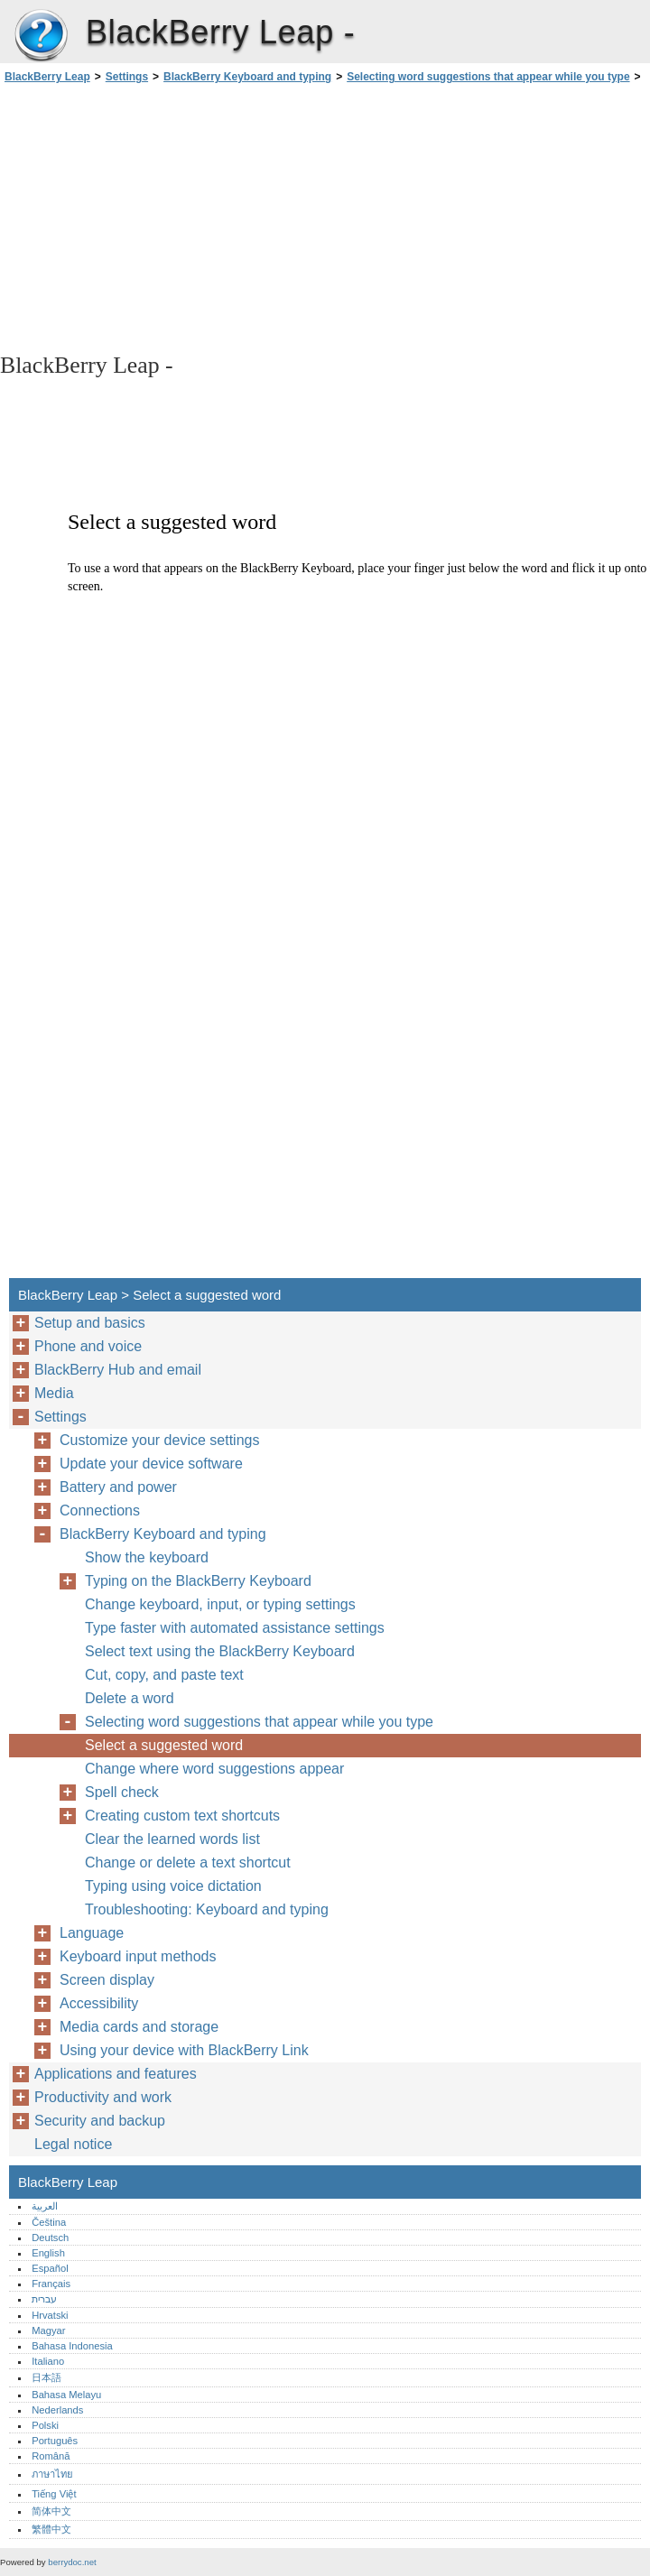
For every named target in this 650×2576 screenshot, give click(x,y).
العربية (45, 2206)
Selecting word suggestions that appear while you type (488, 76)
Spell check (122, 1792)
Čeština (49, 2222)
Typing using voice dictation (173, 1886)
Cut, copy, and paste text (164, 1674)
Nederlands (57, 2410)
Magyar (48, 2330)
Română (51, 2456)
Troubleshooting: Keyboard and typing (207, 1909)
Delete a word (129, 1698)
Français (51, 2283)
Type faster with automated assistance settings (235, 1627)
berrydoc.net (72, 2562)
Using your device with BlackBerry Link (184, 2050)
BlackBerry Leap (41, 36)
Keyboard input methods (138, 1956)
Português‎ (55, 2440)
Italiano (48, 2361)
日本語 (46, 2377)
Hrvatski (50, 2315)
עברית (44, 2298)
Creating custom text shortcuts (182, 1815)
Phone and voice (88, 1346)
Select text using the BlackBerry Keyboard (220, 1651)
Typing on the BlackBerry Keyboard (198, 1581)
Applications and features (115, 2073)
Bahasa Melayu (66, 2394)
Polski (45, 2425)
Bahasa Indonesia (72, 2345)
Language (92, 1933)
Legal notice (73, 2144)
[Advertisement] (160, 216)
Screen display (107, 1980)
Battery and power (118, 1487)
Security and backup (99, 2120)
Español (50, 2268)
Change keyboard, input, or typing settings (220, 1604)
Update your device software (151, 1463)
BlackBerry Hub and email (117, 1369)
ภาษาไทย (52, 2474)
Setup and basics (89, 1322)
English (48, 2252)
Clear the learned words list (172, 1839)
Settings (127, 76)
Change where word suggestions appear (214, 1768)
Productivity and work (103, 2097)
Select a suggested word (164, 1745)
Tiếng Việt (54, 2493)
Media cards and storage (139, 2026)
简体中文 (51, 2511)
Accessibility (99, 2003)
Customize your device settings (159, 1440)
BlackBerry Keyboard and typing (247, 76)
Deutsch (50, 2237)
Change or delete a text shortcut (188, 1862)
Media (54, 1393)
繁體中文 (51, 2529)
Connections (100, 1510)
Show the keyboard (147, 1557)
